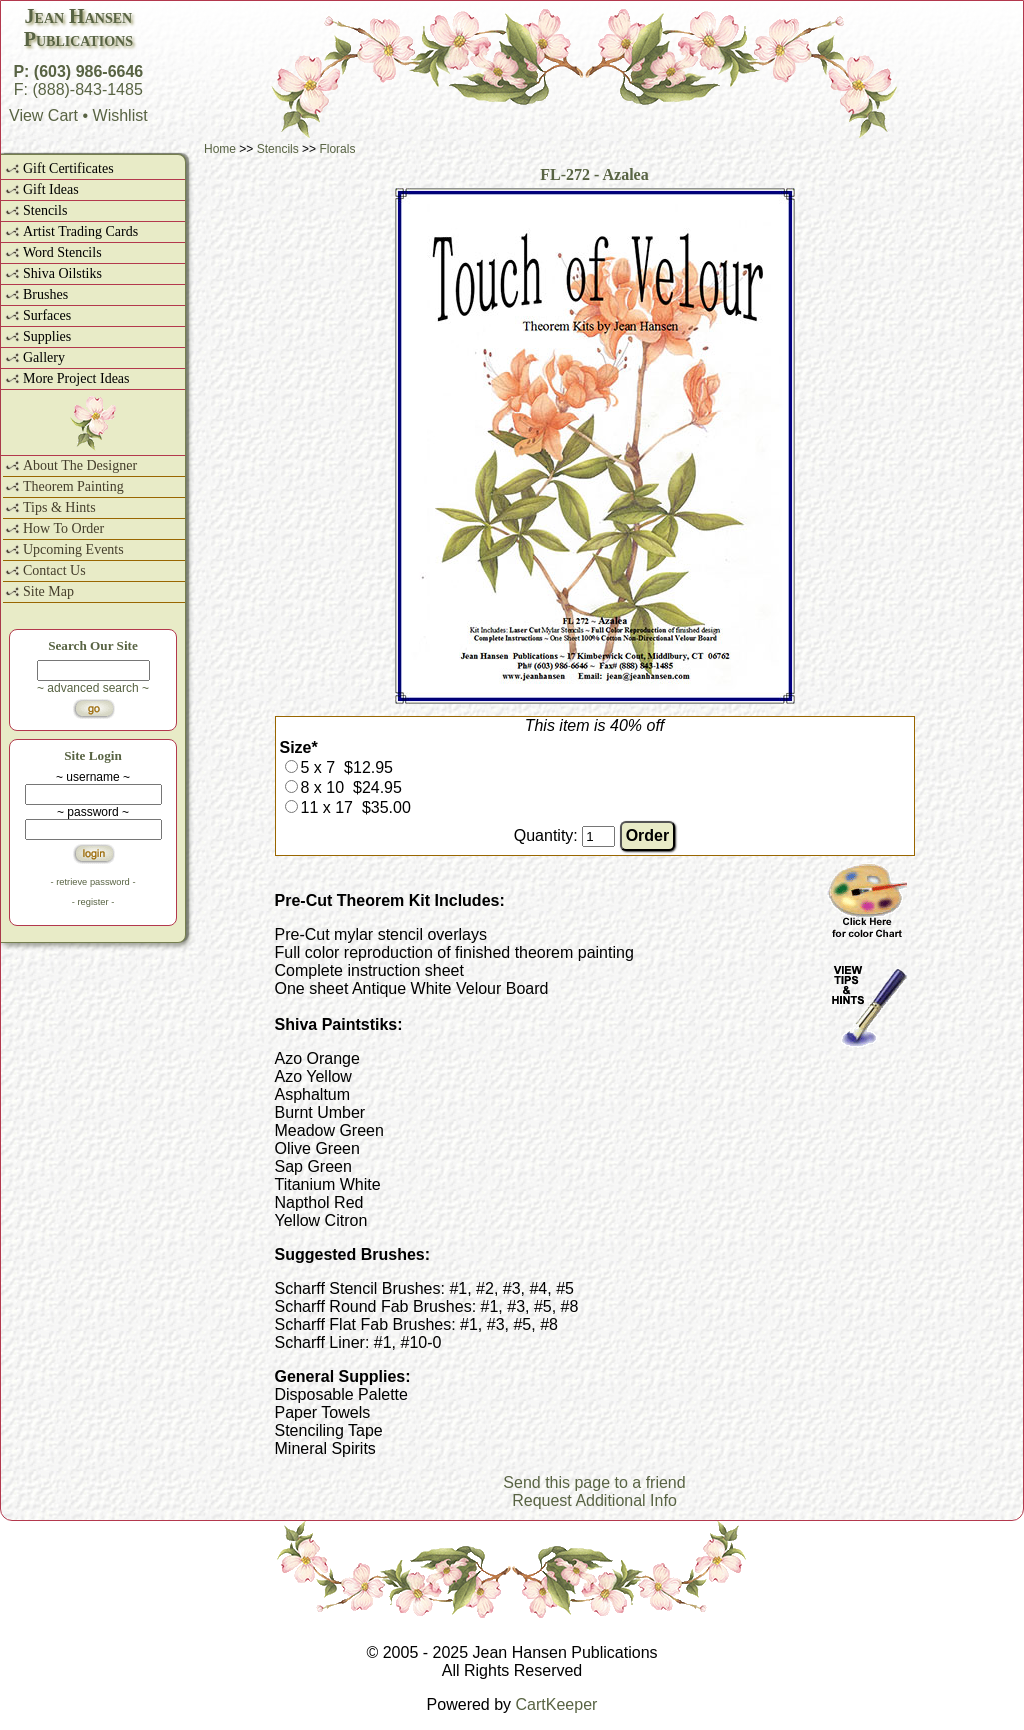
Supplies (47, 336)
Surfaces (47, 315)
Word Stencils (62, 252)
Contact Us (54, 570)
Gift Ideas (51, 189)
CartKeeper (557, 1704)
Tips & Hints (59, 507)
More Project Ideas (76, 378)
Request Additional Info (594, 1500)
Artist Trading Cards (80, 231)
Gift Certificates (68, 168)
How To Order (63, 528)
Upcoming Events (73, 549)
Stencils (45, 210)
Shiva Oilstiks (62, 273)
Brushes (45, 294)
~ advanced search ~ (93, 688)
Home (220, 149)
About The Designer (80, 465)
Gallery (44, 357)
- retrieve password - (92, 882)
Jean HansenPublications (78, 27)
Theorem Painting (73, 486)
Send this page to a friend (594, 1482)
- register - (93, 902)
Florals (337, 149)
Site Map (48, 591)
